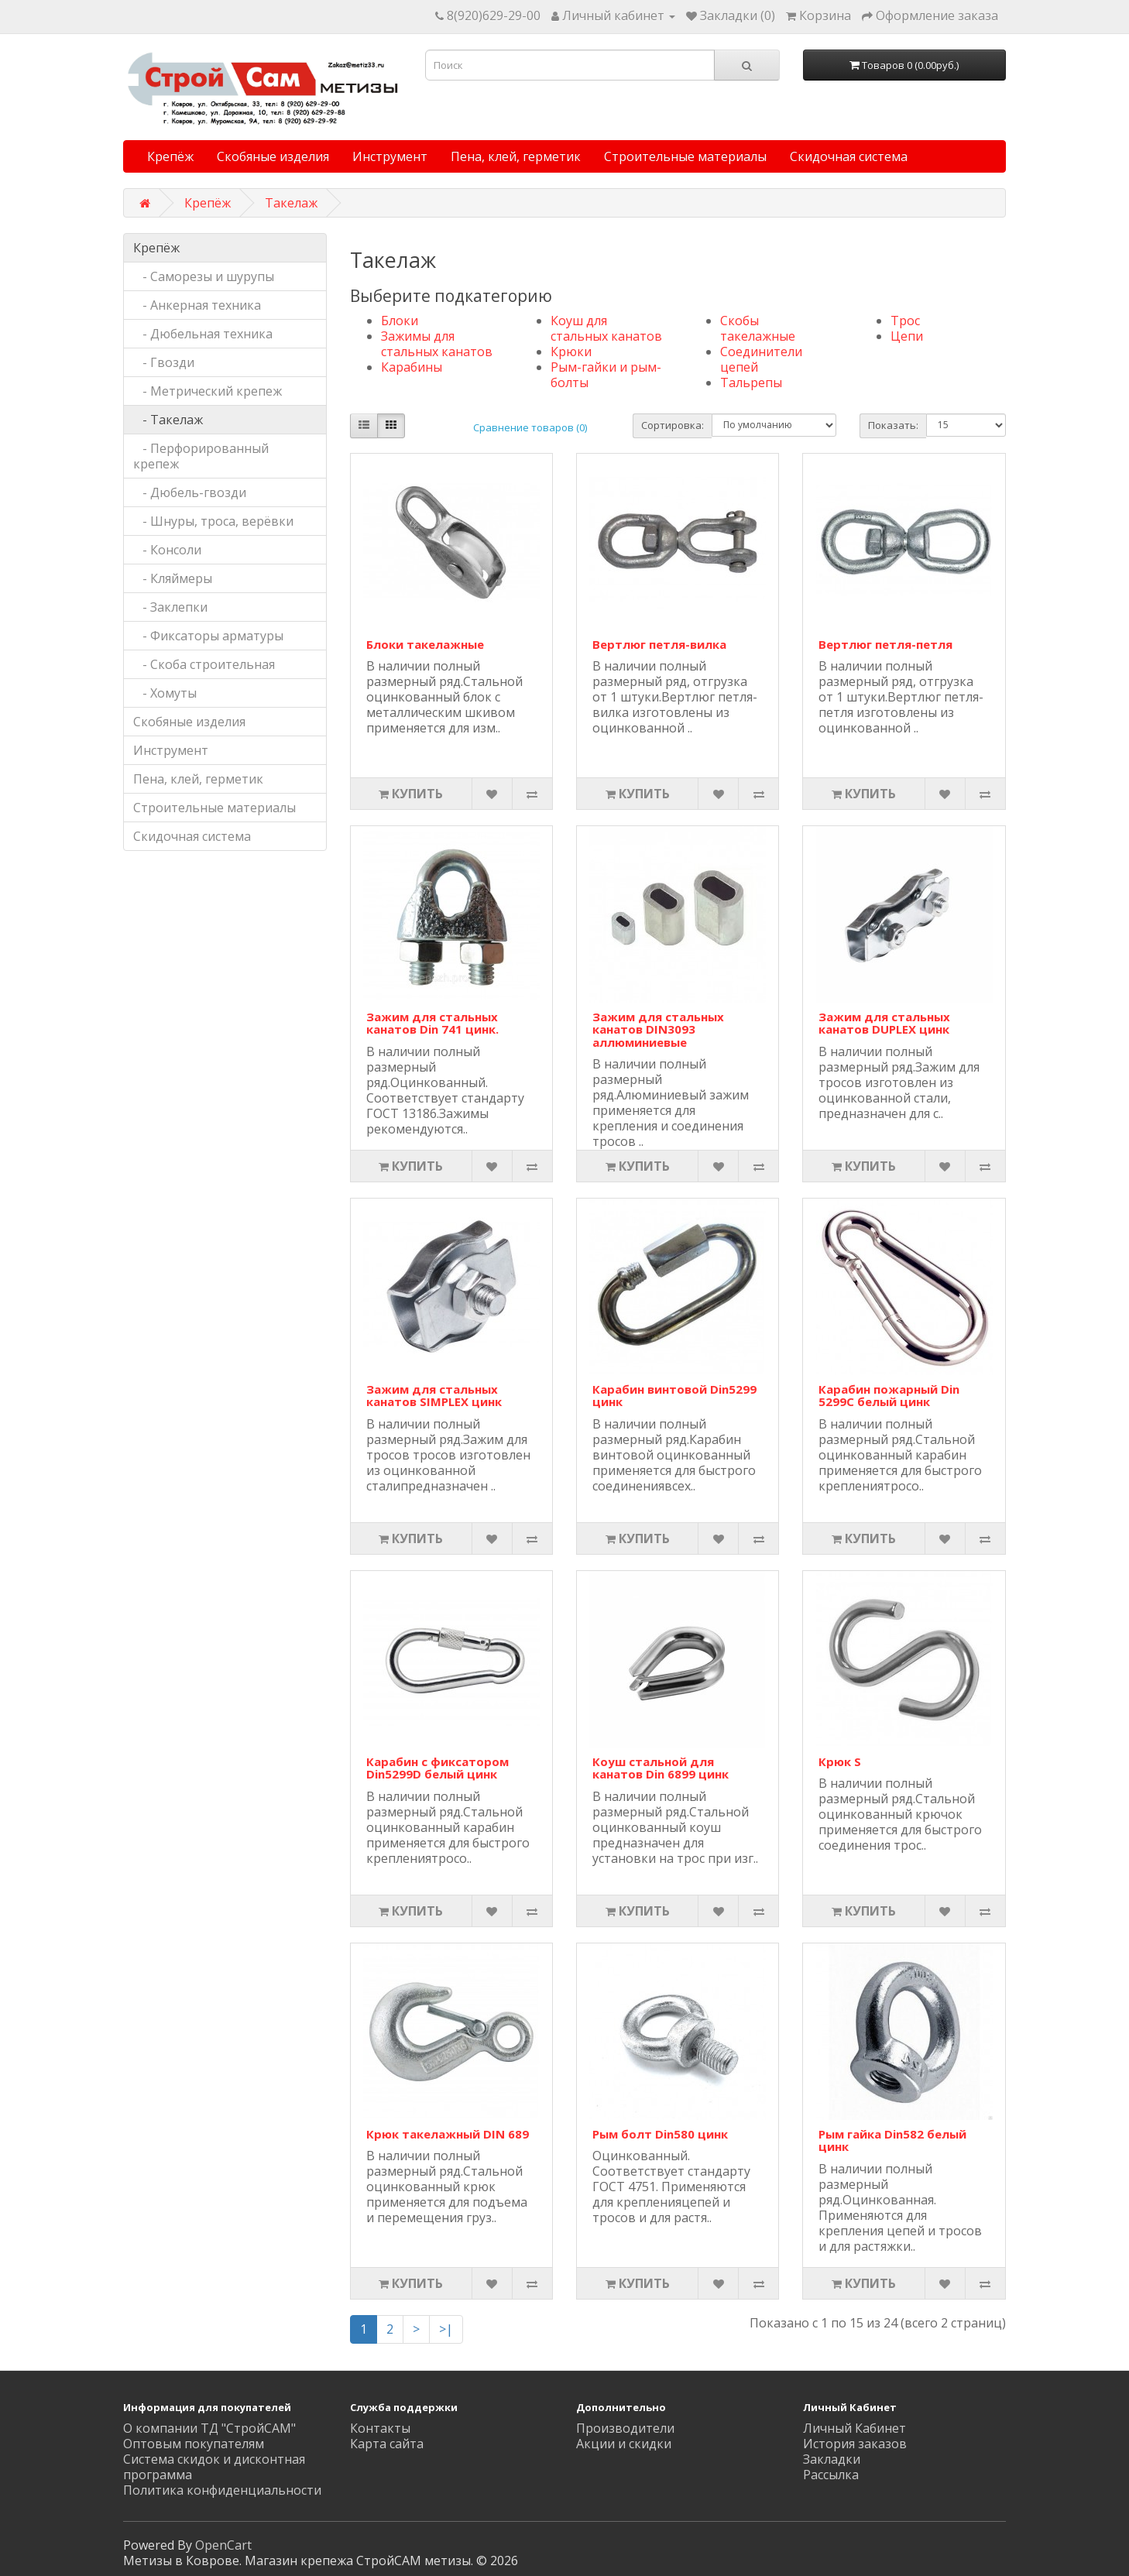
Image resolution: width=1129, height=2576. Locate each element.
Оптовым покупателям (193, 2443)
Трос (905, 320)
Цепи (907, 336)
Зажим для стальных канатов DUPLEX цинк (884, 1023)
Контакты (380, 2428)
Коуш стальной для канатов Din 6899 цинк (660, 1768)
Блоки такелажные (425, 644)
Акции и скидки (623, 2443)
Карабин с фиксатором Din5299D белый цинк (437, 1768)
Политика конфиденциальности (222, 2490)
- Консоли (167, 549)
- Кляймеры (172, 578)
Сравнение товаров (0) (530, 427)
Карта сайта (387, 2443)
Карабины (411, 367)
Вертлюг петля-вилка (659, 644)
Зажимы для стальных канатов (436, 344)
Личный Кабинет (854, 2428)
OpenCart (223, 2545)
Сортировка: (672, 425)
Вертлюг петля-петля (885, 644)
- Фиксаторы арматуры (208, 635)
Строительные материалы (685, 156)
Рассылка (831, 2474)
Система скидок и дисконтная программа (214, 2467)
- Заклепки (170, 607)
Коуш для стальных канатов (606, 328)
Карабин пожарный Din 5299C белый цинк (888, 1395)
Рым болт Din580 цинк (660, 2134)
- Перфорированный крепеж (201, 456)
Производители (625, 2428)
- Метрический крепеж (207, 391)
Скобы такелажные (757, 328)
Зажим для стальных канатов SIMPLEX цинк (434, 1395)
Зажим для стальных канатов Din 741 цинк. (432, 1023)
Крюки (571, 351)
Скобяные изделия (273, 156)
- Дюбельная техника (203, 333)
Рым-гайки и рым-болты (606, 374)
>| (446, 2329)
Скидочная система (849, 156)
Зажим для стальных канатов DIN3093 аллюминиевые (658, 1029)
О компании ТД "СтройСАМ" (209, 2428)
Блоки (399, 320)
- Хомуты (165, 692)
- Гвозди (163, 362)
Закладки (831, 2459)
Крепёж (170, 156)
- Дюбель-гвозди (189, 492)
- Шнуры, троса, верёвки (213, 521)
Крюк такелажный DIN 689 (447, 2134)
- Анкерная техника (197, 305)
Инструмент (389, 156)
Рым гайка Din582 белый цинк (892, 2140)
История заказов (855, 2443)
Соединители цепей (761, 359)
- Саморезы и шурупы (203, 276)
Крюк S (839, 1761)
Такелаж (291, 202)
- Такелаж (168, 419)
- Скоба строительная (204, 664)
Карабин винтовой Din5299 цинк (674, 1395)
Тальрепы (751, 382)
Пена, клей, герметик (516, 156)
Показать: (893, 425)
